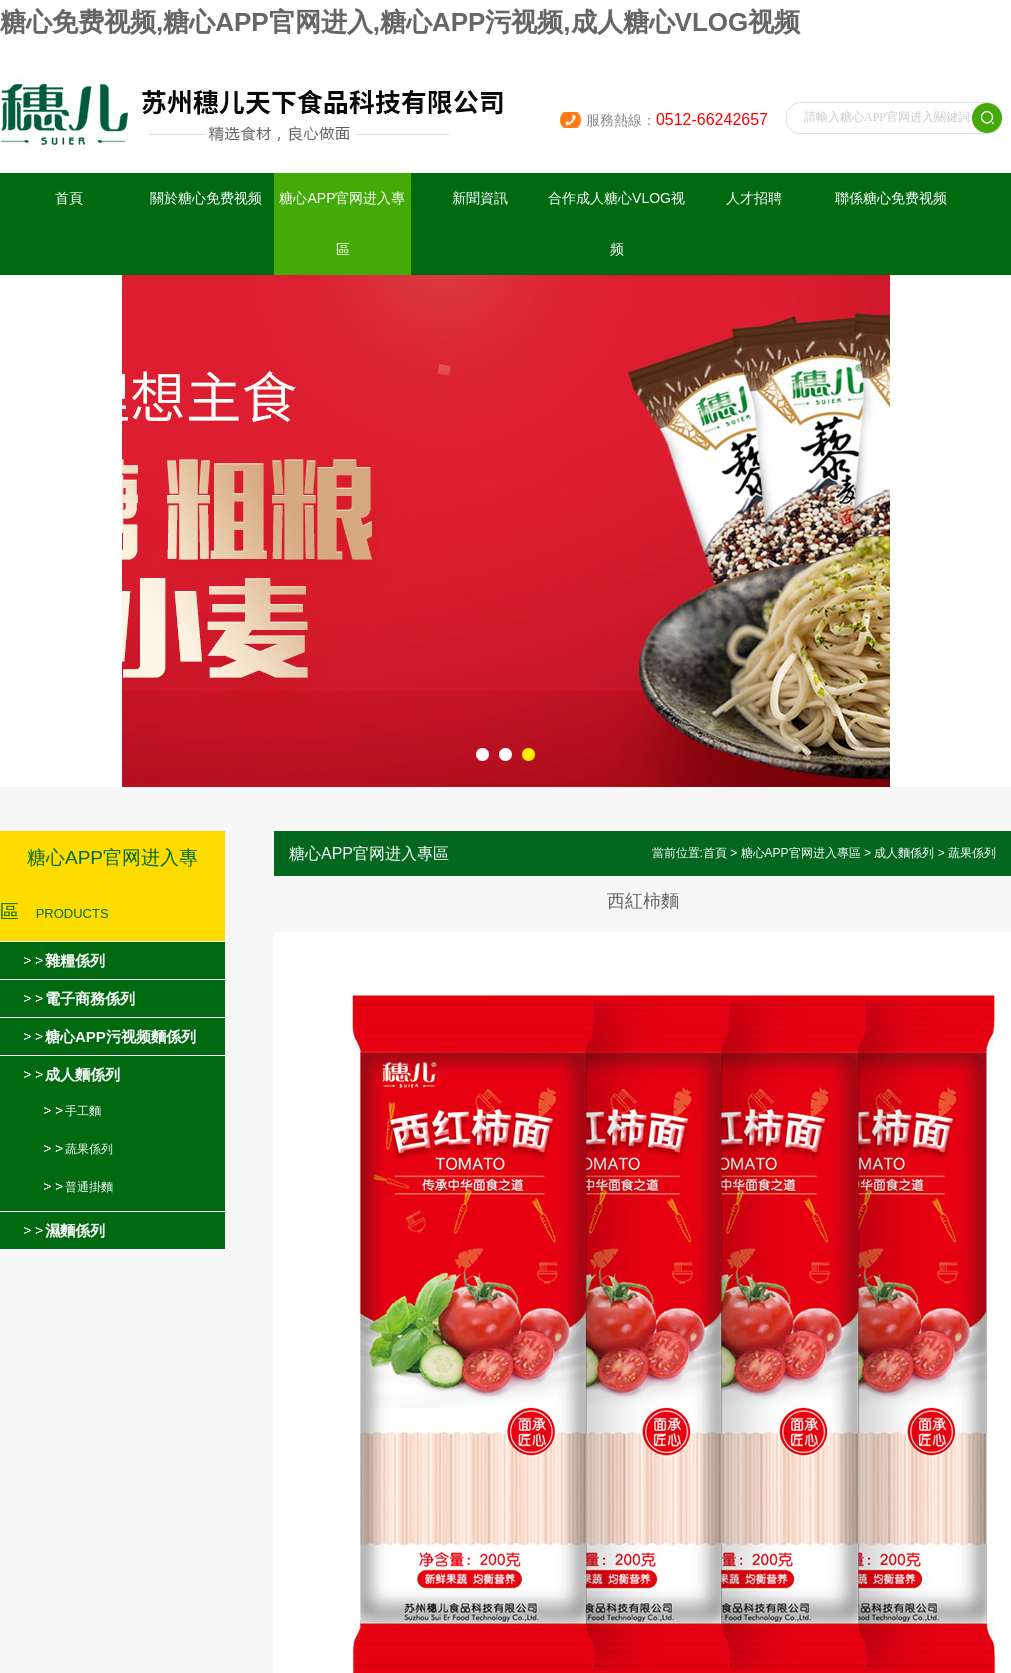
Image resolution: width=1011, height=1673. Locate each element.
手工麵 (83, 1111)
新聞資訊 (480, 198)
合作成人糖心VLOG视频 (616, 223)
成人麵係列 (82, 1074)
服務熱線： (677, 120)
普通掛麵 (89, 1187)
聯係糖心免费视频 (891, 198)
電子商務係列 (90, 998)
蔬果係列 (89, 1149)
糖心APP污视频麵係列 (120, 1036)
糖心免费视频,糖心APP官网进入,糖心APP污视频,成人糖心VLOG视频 (400, 22)
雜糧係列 (75, 960)
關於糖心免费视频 (206, 198)
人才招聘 (754, 198)
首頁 (69, 198)
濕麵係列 (75, 1230)
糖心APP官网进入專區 (342, 223)
